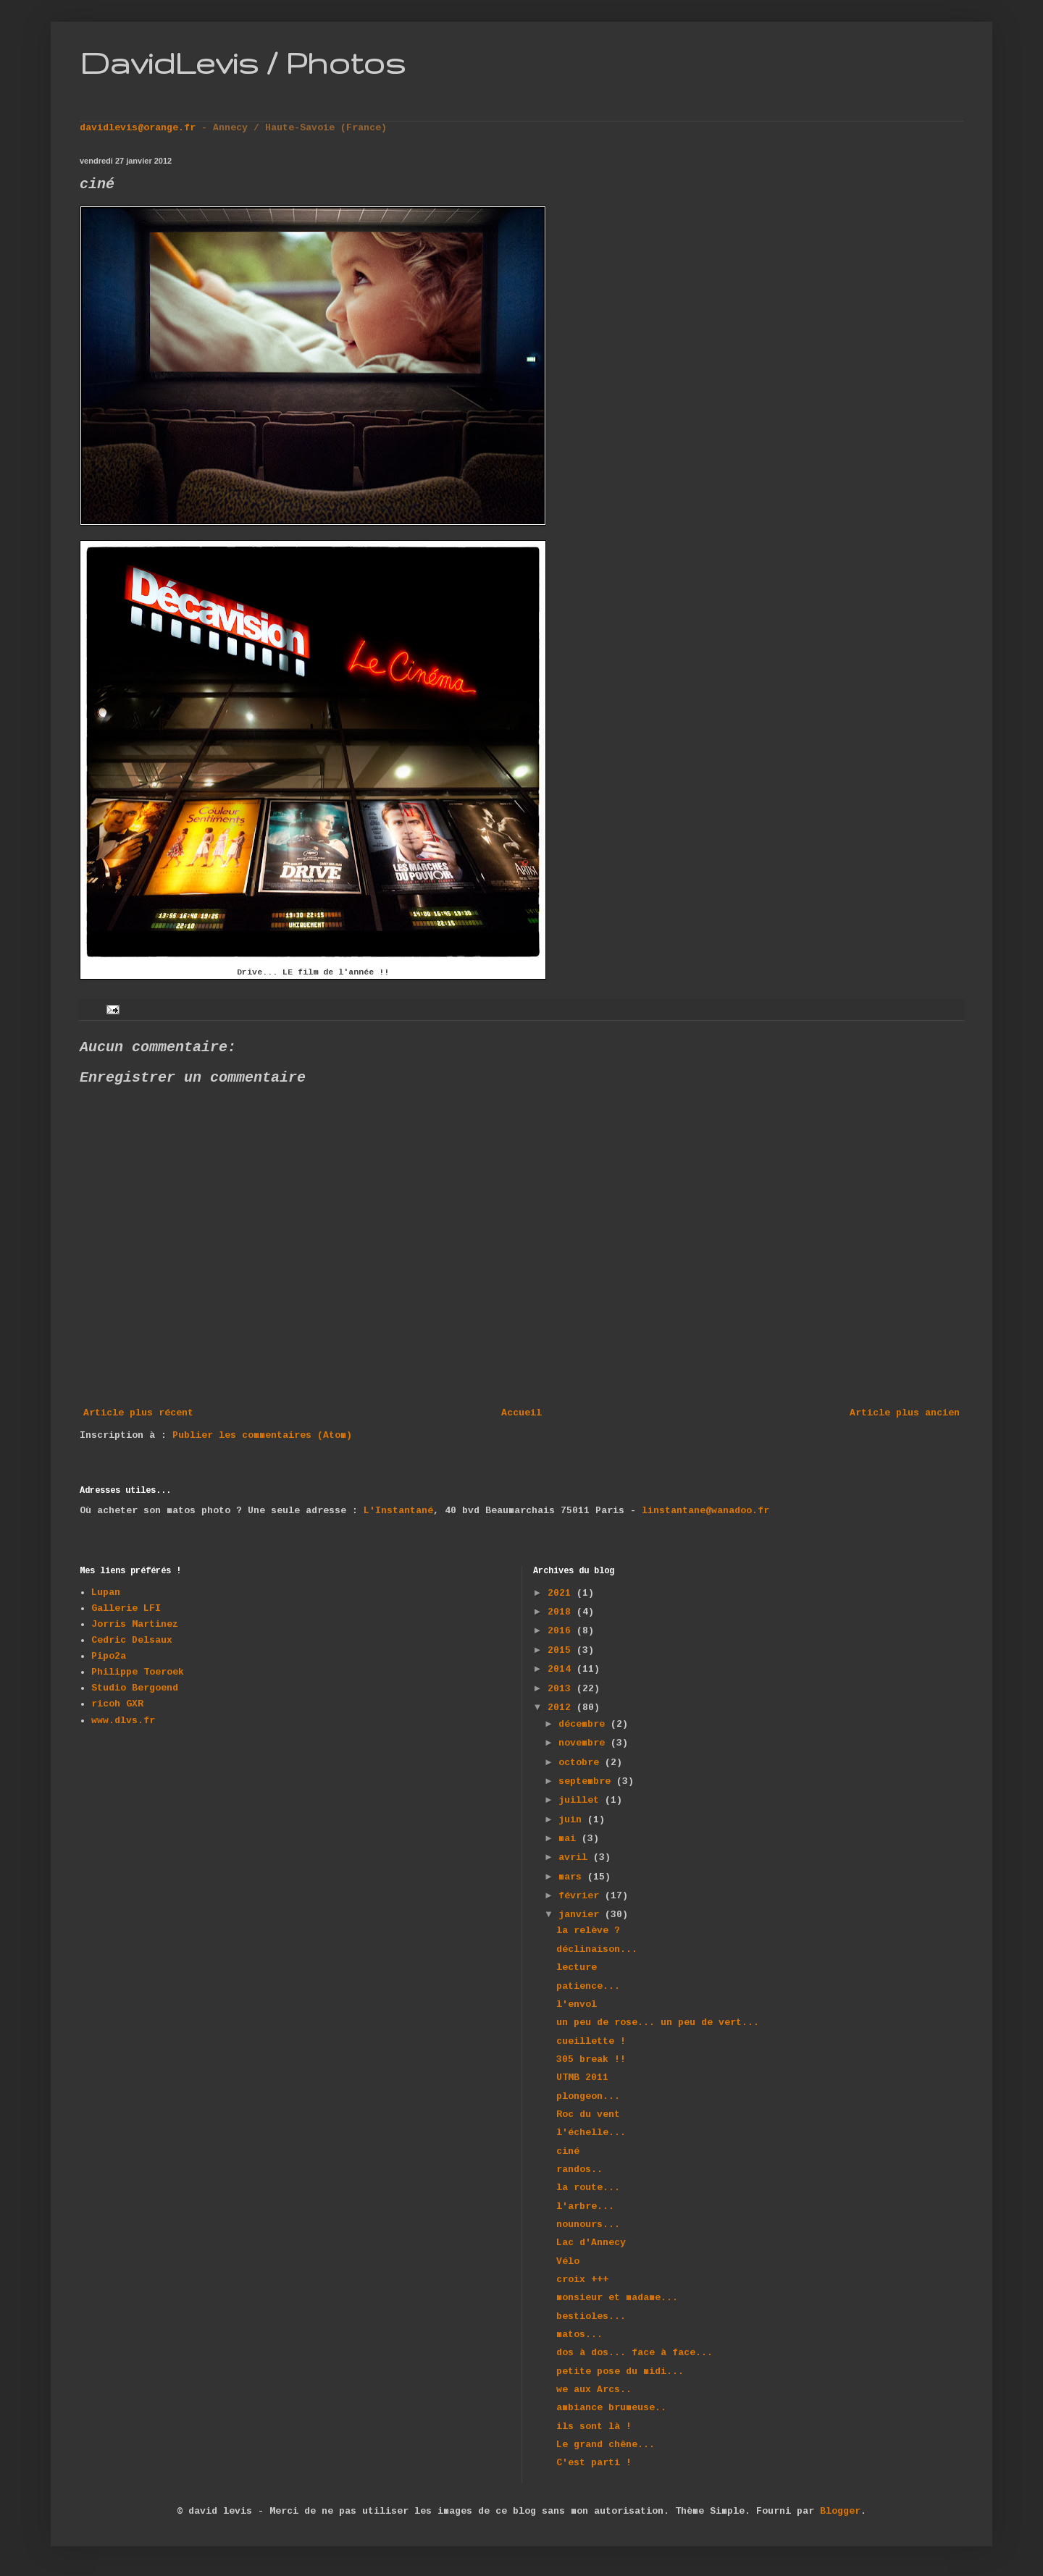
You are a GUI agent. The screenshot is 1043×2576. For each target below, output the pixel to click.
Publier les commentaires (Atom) (262, 1435)
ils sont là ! (594, 2426)
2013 (562, 1688)
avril (575, 1857)
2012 (562, 1707)
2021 (562, 1593)
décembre (584, 1724)
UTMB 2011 (582, 2077)
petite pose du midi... (620, 2371)
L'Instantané (398, 1510)
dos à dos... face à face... (634, 2352)
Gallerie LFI (126, 1608)
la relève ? (588, 1930)
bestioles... (591, 2316)
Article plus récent (138, 1412)
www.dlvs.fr (123, 1720)
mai (570, 1838)
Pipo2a (108, 1656)
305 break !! (591, 2059)
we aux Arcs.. (594, 2389)
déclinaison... (596, 1949)
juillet (581, 1800)
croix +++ (582, 2279)
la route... (588, 2187)
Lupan (105, 1592)
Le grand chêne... (605, 2444)
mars (572, 1877)
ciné (567, 2151)
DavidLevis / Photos (243, 62)
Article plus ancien (905, 1412)
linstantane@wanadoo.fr (705, 1510)
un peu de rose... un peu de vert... (657, 2022)
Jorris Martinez (134, 1624)
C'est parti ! (594, 2462)
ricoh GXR (117, 1704)
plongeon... (588, 2096)
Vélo (567, 2261)
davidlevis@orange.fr (140, 127)
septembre (587, 1781)
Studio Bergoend (134, 1688)
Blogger (840, 2511)
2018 (562, 1612)
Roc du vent (588, 2114)
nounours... (588, 2224)
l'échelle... (591, 2132)
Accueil (521, 1412)
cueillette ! (591, 2041)
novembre (584, 1743)
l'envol (576, 2004)
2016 (562, 1630)
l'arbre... (585, 2206)
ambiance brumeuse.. (611, 2407)
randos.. (579, 2169)
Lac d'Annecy (591, 2242)
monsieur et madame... (617, 2297)
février (581, 1895)
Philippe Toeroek (137, 1672)
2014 (562, 1669)
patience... (588, 1986)
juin (572, 1819)
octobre (581, 1762)
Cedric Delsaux (131, 1640)
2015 (562, 1650)
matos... (579, 2334)
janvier (581, 1914)
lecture (576, 1967)
